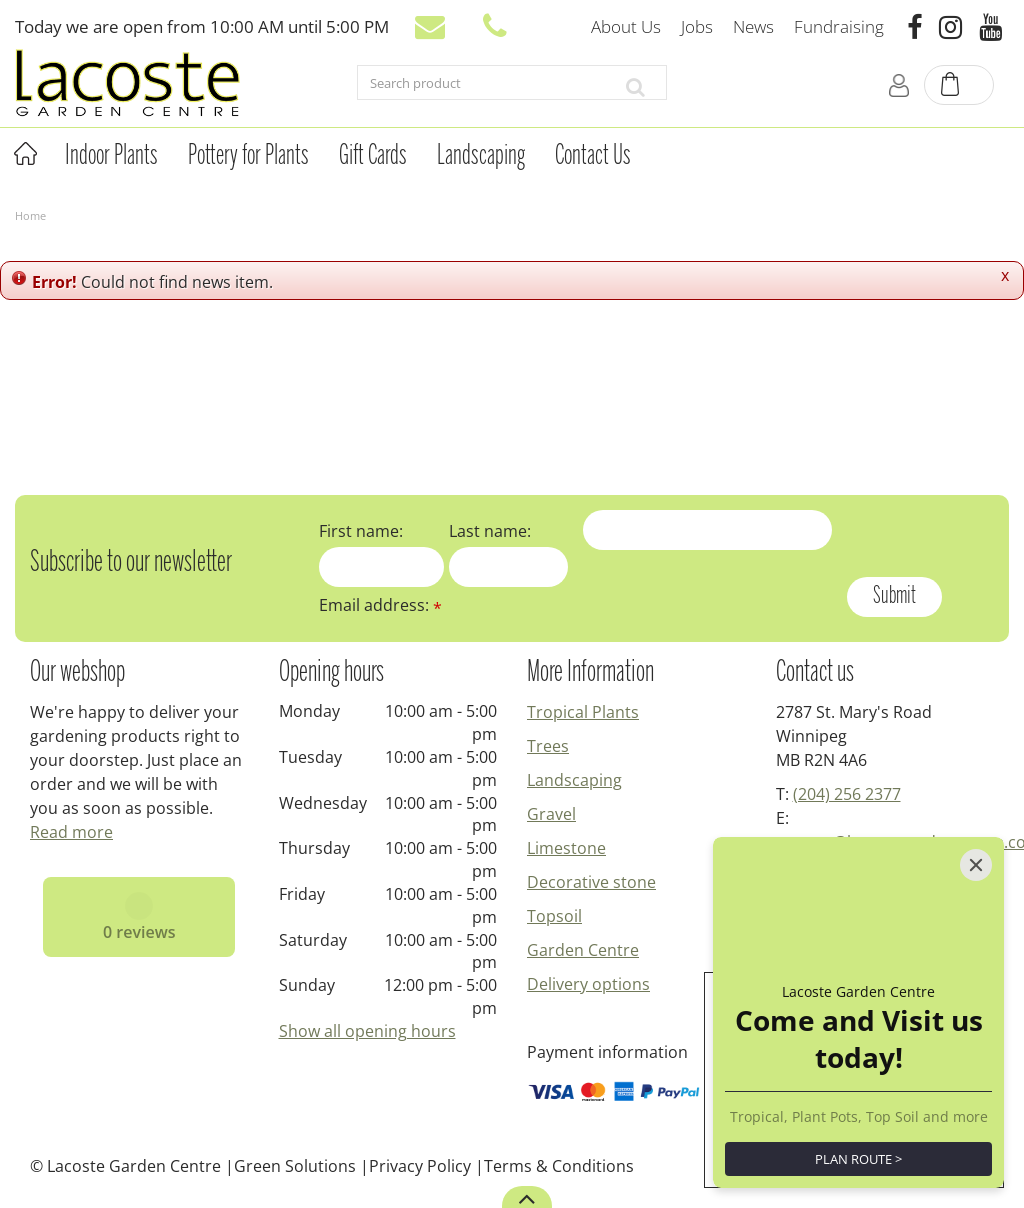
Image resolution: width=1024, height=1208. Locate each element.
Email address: (380, 605)
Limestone (566, 848)
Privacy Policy (420, 1166)
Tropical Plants (583, 712)
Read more (71, 832)
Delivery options (588, 984)
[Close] (976, 865)
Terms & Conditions (559, 1166)
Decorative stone (591, 882)
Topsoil (554, 916)
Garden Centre (583, 950)
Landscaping (574, 780)
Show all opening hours (367, 1031)
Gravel (551, 814)
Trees (548, 746)
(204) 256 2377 (847, 794)
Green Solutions (295, 1166)
